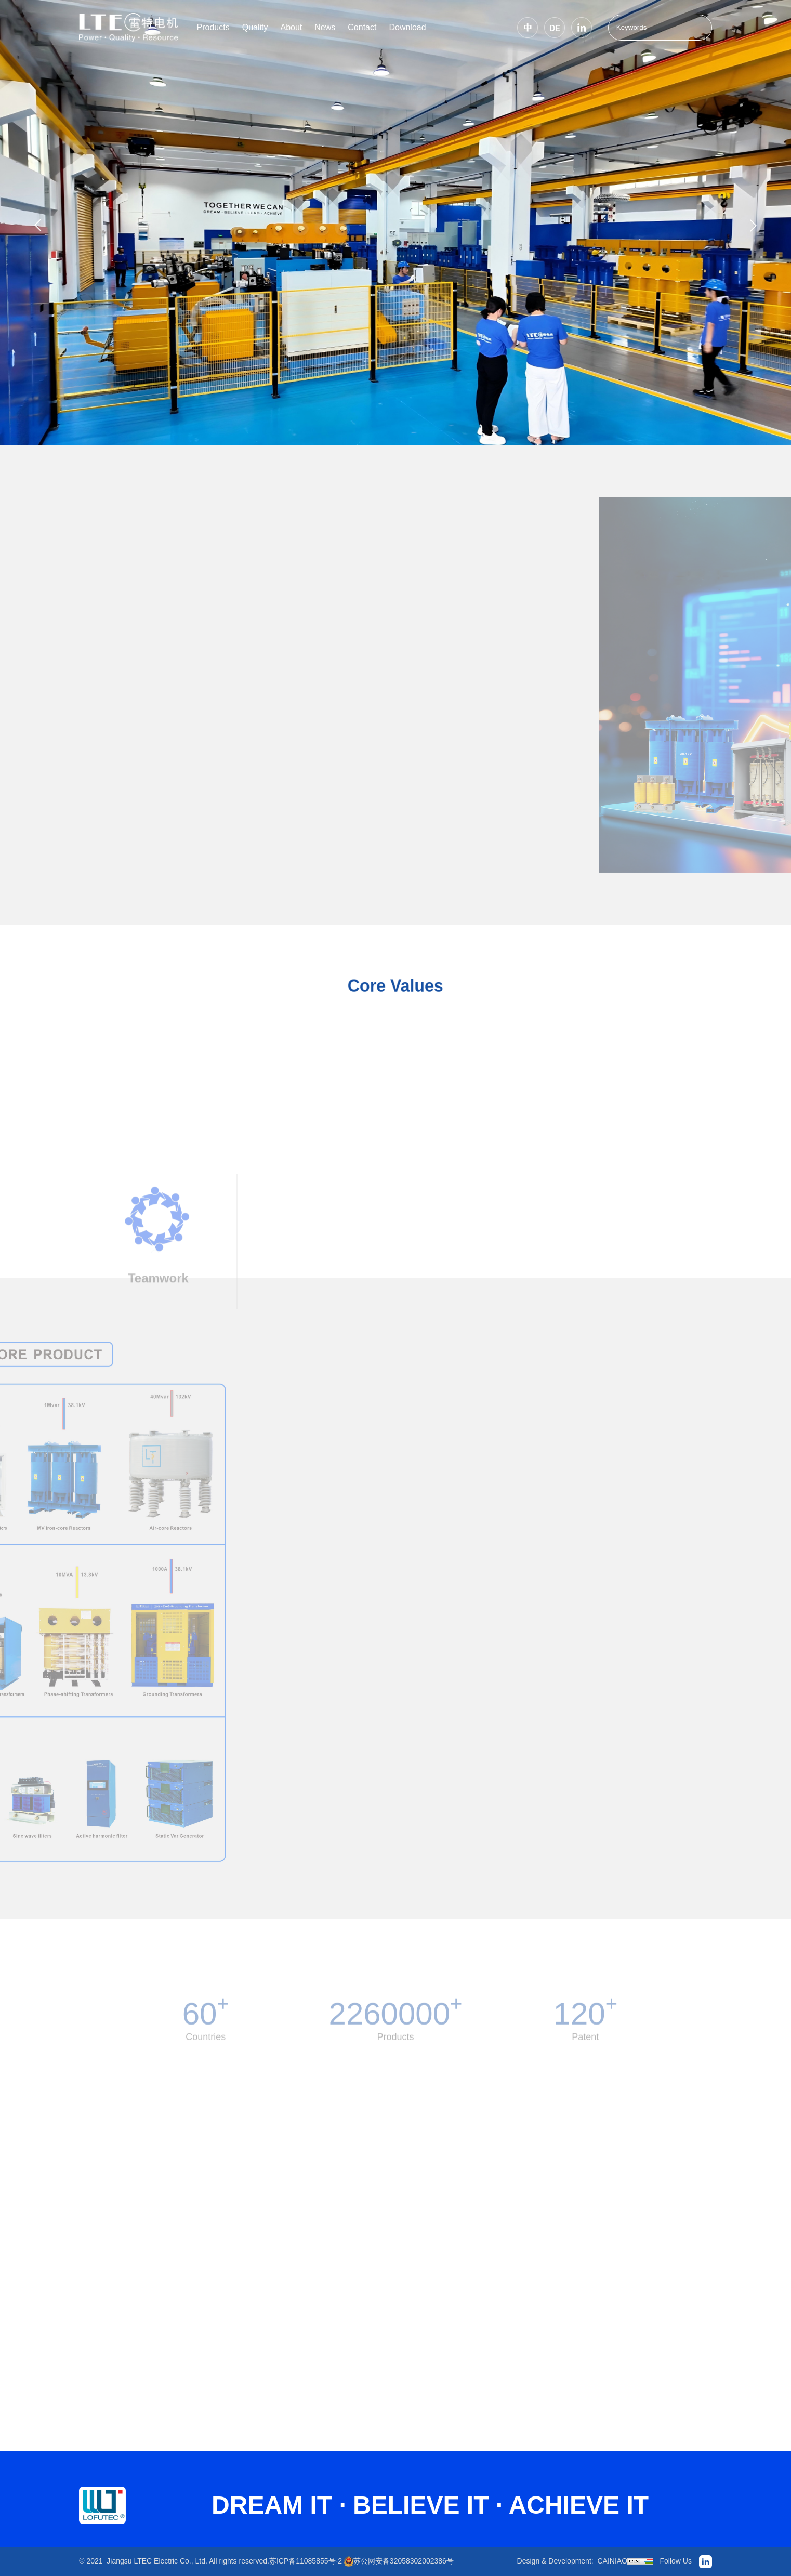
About (291, 27)
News (324, 27)
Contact (362, 27)
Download (407, 27)
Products (213, 27)
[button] (38, 225)
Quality (255, 27)
